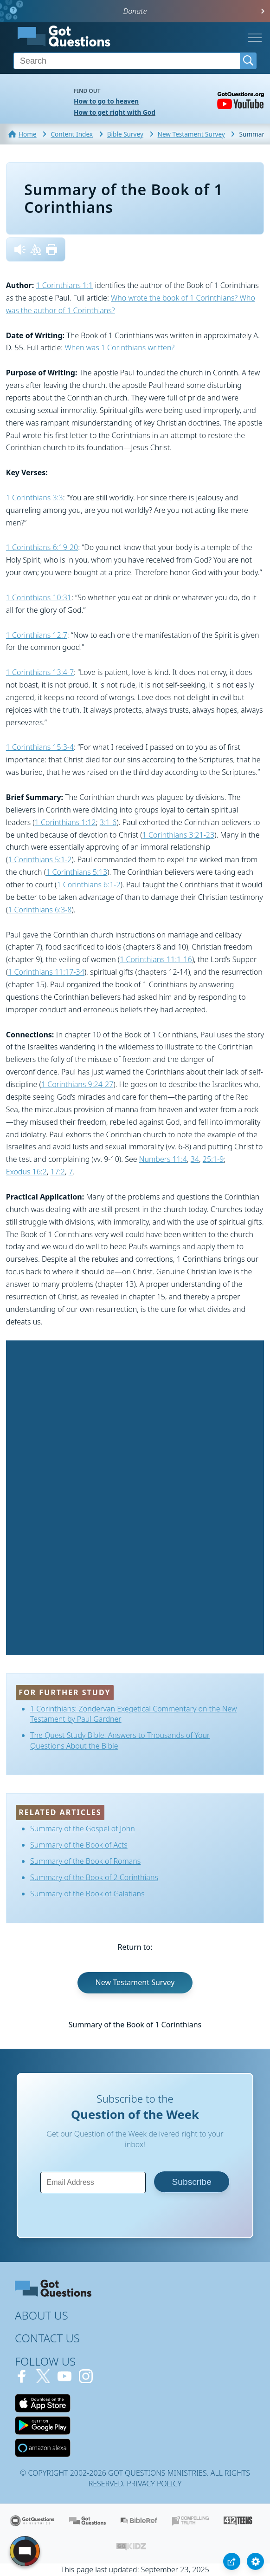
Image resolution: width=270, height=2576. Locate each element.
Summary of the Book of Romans (85, 1861)
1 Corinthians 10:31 (38, 597)
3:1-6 (108, 822)
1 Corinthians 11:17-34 (46, 972)
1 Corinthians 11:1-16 (156, 959)
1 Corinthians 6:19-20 (42, 547)
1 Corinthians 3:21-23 (178, 835)
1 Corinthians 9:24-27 (77, 1084)
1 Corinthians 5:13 (76, 872)
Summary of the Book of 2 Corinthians (94, 1877)
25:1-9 (213, 1159)
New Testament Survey (135, 1982)
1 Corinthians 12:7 (36, 635)
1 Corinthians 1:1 (64, 285)
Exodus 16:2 (26, 1172)
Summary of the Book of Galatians (87, 1893)
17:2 (58, 1172)
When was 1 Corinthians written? (119, 347)
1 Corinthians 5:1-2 (39, 859)
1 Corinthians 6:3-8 (39, 910)
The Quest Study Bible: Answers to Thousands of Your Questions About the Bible (120, 1740)
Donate (135, 11)
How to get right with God (114, 112)
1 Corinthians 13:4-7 (40, 672)
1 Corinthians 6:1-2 (88, 884)
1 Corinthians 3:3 (34, 497)
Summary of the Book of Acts (79, 1845)
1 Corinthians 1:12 (65, 822)
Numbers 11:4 (163, 1159)
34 (195, 1159)
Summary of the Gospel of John (82, 1828)
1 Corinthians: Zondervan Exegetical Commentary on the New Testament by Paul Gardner (133, 1714)
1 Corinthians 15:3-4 (40, 747)
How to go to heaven (106, 101)
